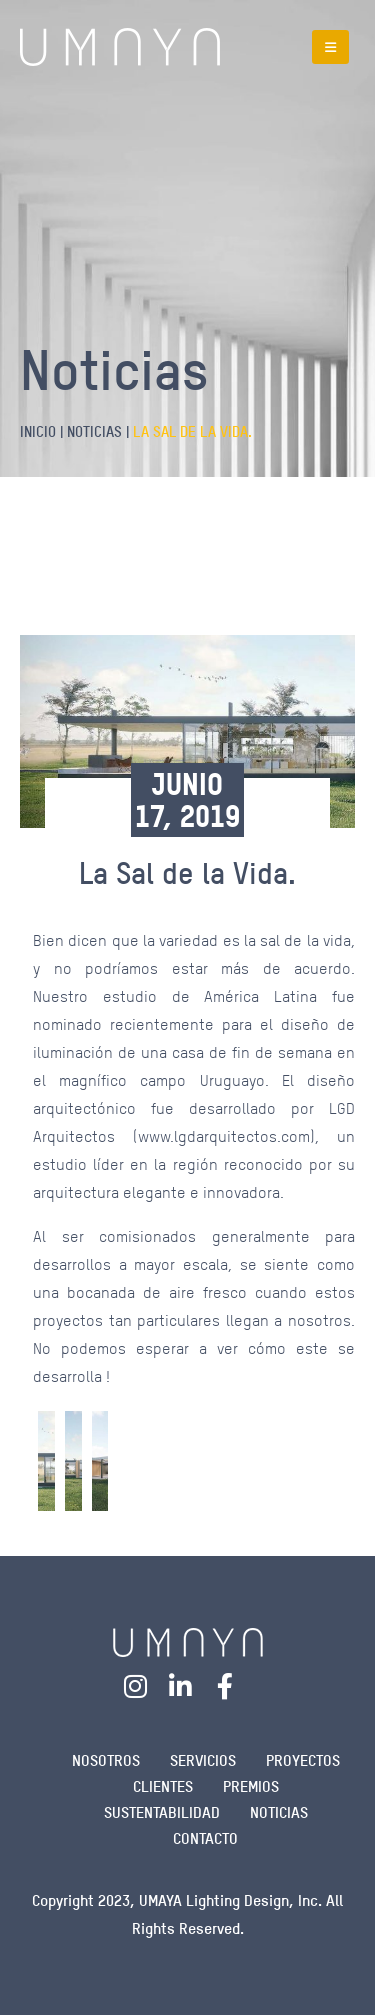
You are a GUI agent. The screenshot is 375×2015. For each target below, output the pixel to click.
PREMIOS (251, 1786)
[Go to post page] (46, 1461)
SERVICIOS (203, 1760)
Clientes (163, 1786)
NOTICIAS (279, 1812)
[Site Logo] (120, 47)
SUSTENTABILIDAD (162, 1812)
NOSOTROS (106, 1760)
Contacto (205, 1838)
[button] (330, 47)
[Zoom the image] (188, 1640)
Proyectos (303, 1760)
